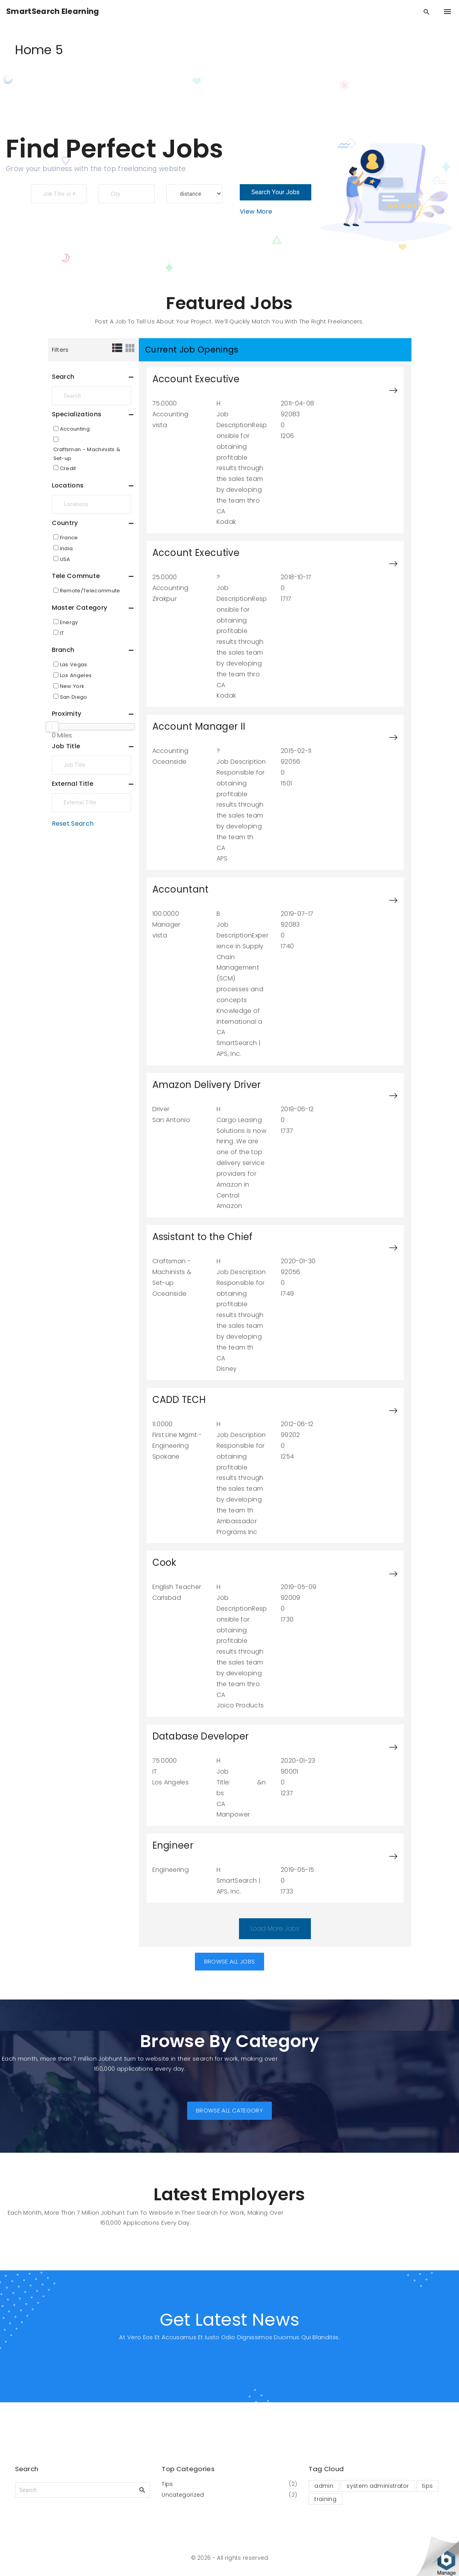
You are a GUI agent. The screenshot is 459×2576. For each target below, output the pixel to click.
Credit (68, 468)
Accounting (75, 429)
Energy (69, 622)
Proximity (67, 713)
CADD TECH (179, 1399)
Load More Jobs (275, 1928)
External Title (72, 783)
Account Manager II (199, 726)
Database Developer (200, 1736)
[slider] (52, 726)
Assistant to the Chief (202, 1236)
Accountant (180, 889)
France (69, 537)
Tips (167, 2484)
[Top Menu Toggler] (447, 11)
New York (72, 686)
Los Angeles (76, 675)
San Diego (73, 697)
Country (65, 522)
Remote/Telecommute (90, 590)
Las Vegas (73, 664)
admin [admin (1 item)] (323, 2486)
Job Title (66, 746)
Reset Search (73, 823)
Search (63, 376)
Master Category (79, 607)
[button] (229, 1963)
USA (65, 559)
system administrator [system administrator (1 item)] (377, 2486)
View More (256, 211)
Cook (164, 1562)
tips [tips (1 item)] (427, 2486)
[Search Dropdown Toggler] (427, 12)
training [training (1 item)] (325, 2499)
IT (62, 633)
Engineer (173, 1845)
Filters (60, 350)
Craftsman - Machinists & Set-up (87, 454)
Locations (68, 485)
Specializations (77, 414)
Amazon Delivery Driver (206, 1084)
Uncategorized (183, 2495)
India (66, 548)
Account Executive (195, 379)
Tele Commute (76, 575)
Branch (63, 649)
